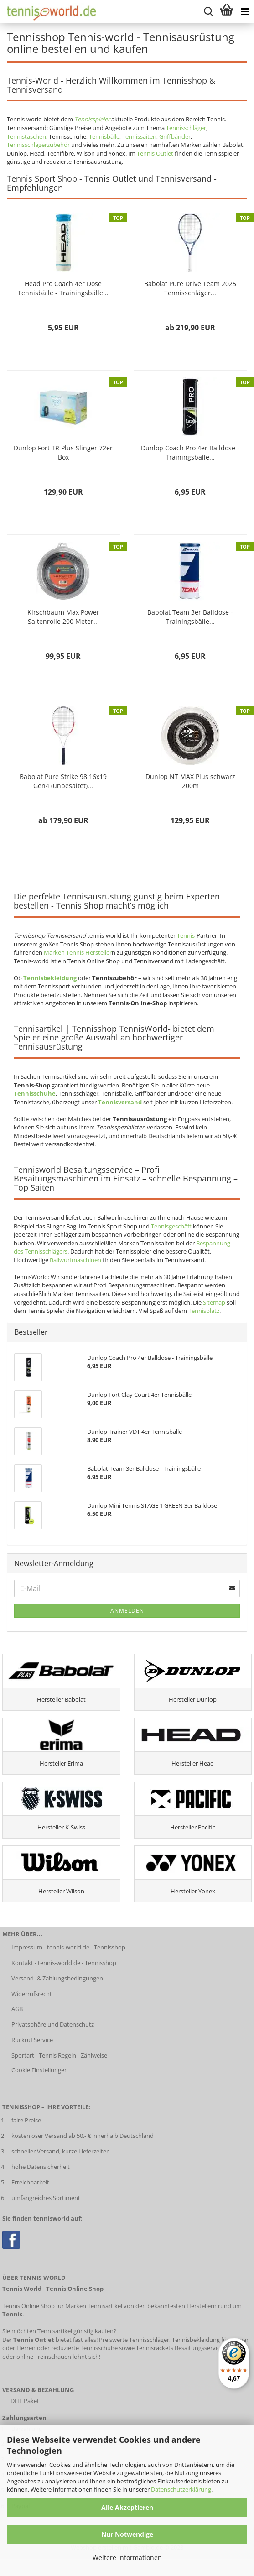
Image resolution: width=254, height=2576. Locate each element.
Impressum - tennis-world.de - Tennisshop (68, 1947)
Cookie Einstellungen (39, 2070)
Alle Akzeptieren (127, 2507)
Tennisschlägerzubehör (38, 145)
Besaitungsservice (199, 2348)
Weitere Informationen (127, 2557)
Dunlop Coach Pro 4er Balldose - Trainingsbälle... (190, 452)
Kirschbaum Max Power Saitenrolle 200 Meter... (63, 617)
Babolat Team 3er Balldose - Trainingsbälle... (190, 617)
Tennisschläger (186, 128)
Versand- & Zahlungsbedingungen (57, 1978)
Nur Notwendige (127, 2534)
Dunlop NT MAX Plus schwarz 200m (190, 781)
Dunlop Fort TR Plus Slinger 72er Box (63, 452)
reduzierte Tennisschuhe (84, 2348)
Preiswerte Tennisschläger (134, 2340)
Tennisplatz (203, 1310)
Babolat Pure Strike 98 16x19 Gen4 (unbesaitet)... (63, 781)
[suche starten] (208, 11)
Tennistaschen (26, 136)
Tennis (186, 935)
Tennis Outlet (155, 153)
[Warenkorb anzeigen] (227, 11)
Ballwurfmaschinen (75, 1260)
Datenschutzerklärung (181, 2489)
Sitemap (214, 1302)
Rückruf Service (32, 2040)
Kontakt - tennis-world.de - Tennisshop (63, 1963)
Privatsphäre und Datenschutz (52, 2024)
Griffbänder (175, 136)
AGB (17, 2009)
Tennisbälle (104, 136)
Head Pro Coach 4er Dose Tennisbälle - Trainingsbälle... (63, 288)
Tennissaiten (139, 136)
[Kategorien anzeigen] (245, 11)
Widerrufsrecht (31, 1994)
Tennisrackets (154, 2348)
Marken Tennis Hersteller (78, 952)
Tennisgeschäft (171, 1226)
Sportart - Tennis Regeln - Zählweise (59, 2055)
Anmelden (127, 1611)
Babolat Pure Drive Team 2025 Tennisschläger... (190, 288)
